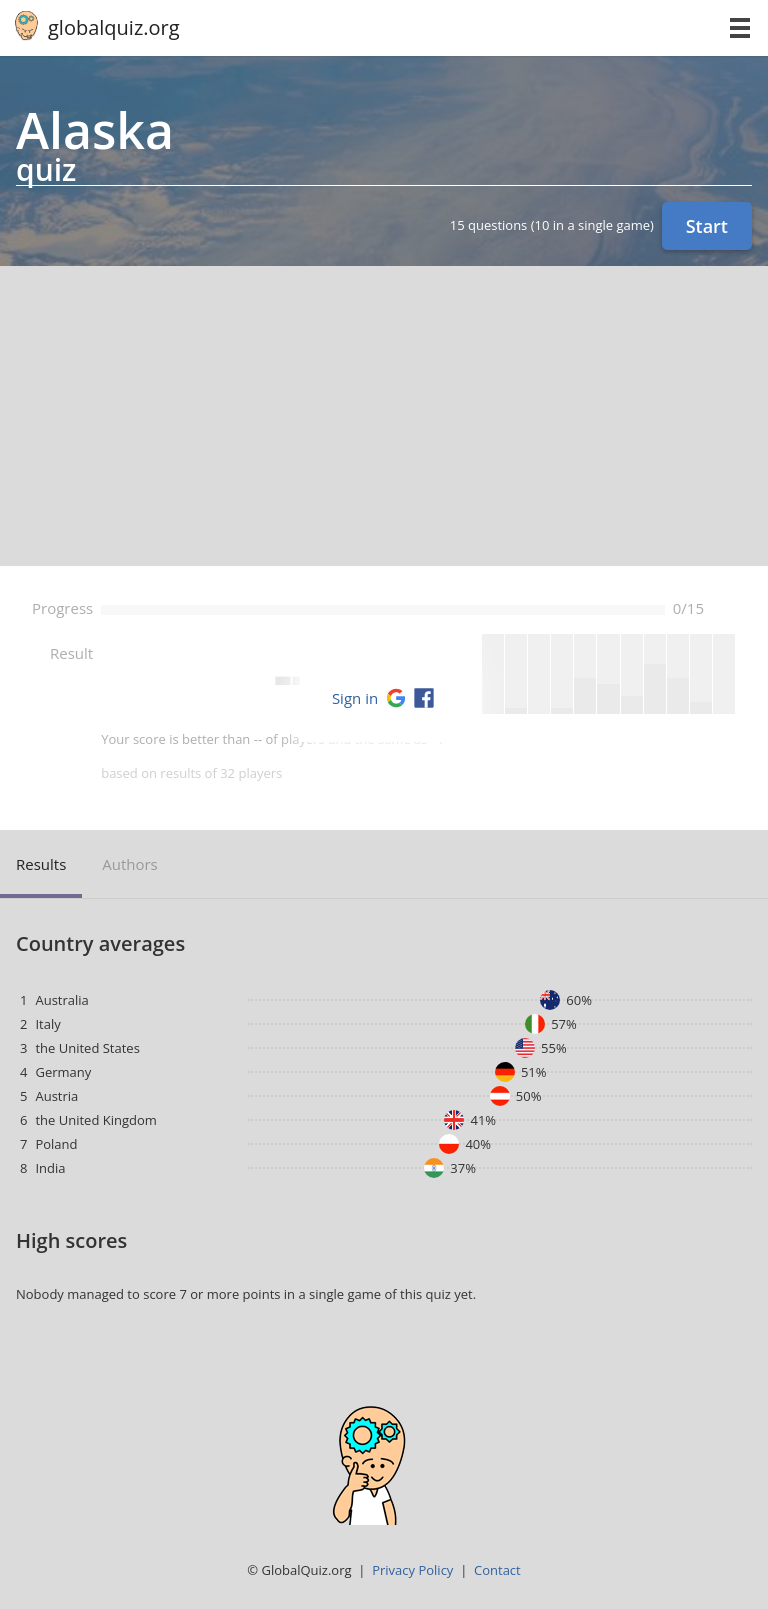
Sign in (355, 698)
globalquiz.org (114, 27)
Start (707, 226)
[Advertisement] (384, 416)
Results (41, 864)
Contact (497, 1570)
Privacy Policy (412, 1570)
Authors (130, 864)
